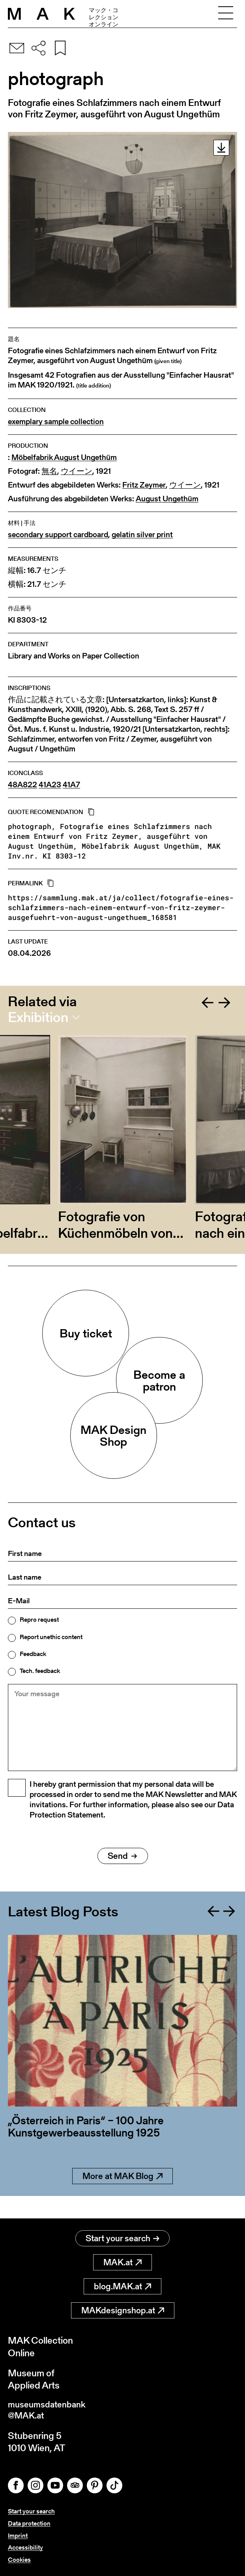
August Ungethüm (167, 499)
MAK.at (122, 2260)
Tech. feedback (40, 1671)
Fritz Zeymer (144, 485)
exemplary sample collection (56, 422)
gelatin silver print (142, 535)
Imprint (18, 2535)
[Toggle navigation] (225, 13)
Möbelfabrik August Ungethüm (64, 457)
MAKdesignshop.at (122, 2308)
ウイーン (76, 471)
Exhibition (38, 1017)
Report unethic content (51, 1637)
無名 (49, 471)
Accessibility (25, 2547)
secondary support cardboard (58, 535)
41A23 (50, 785)
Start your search (122, 2236)
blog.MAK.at (122, 2284)
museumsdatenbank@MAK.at (50, 2409)
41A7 (71, 785)
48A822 (22, 785)
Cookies (19, 2559)
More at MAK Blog (122, 2196)
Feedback (33, 1654)
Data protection (29, 2523)
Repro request (39, 1620)
